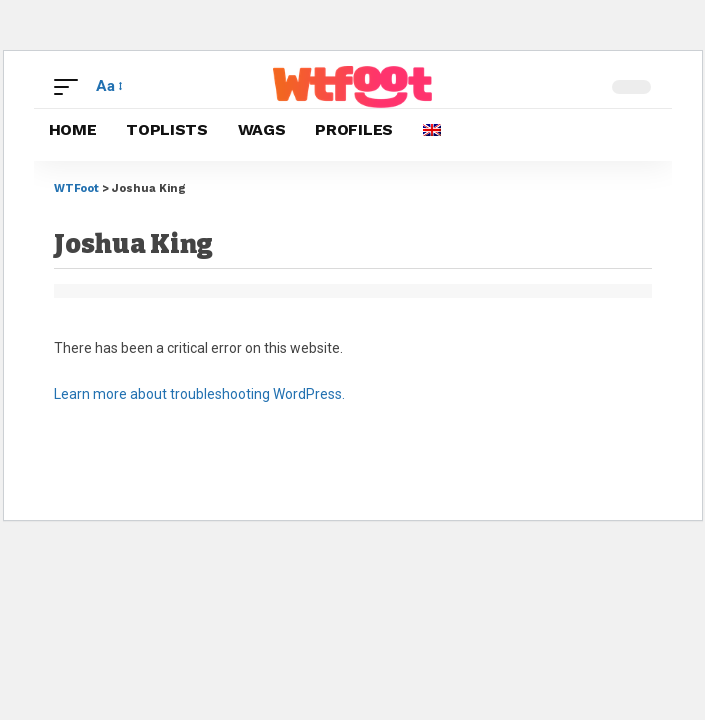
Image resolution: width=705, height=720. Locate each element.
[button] (71, 87)
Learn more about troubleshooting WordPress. (199, 394)
